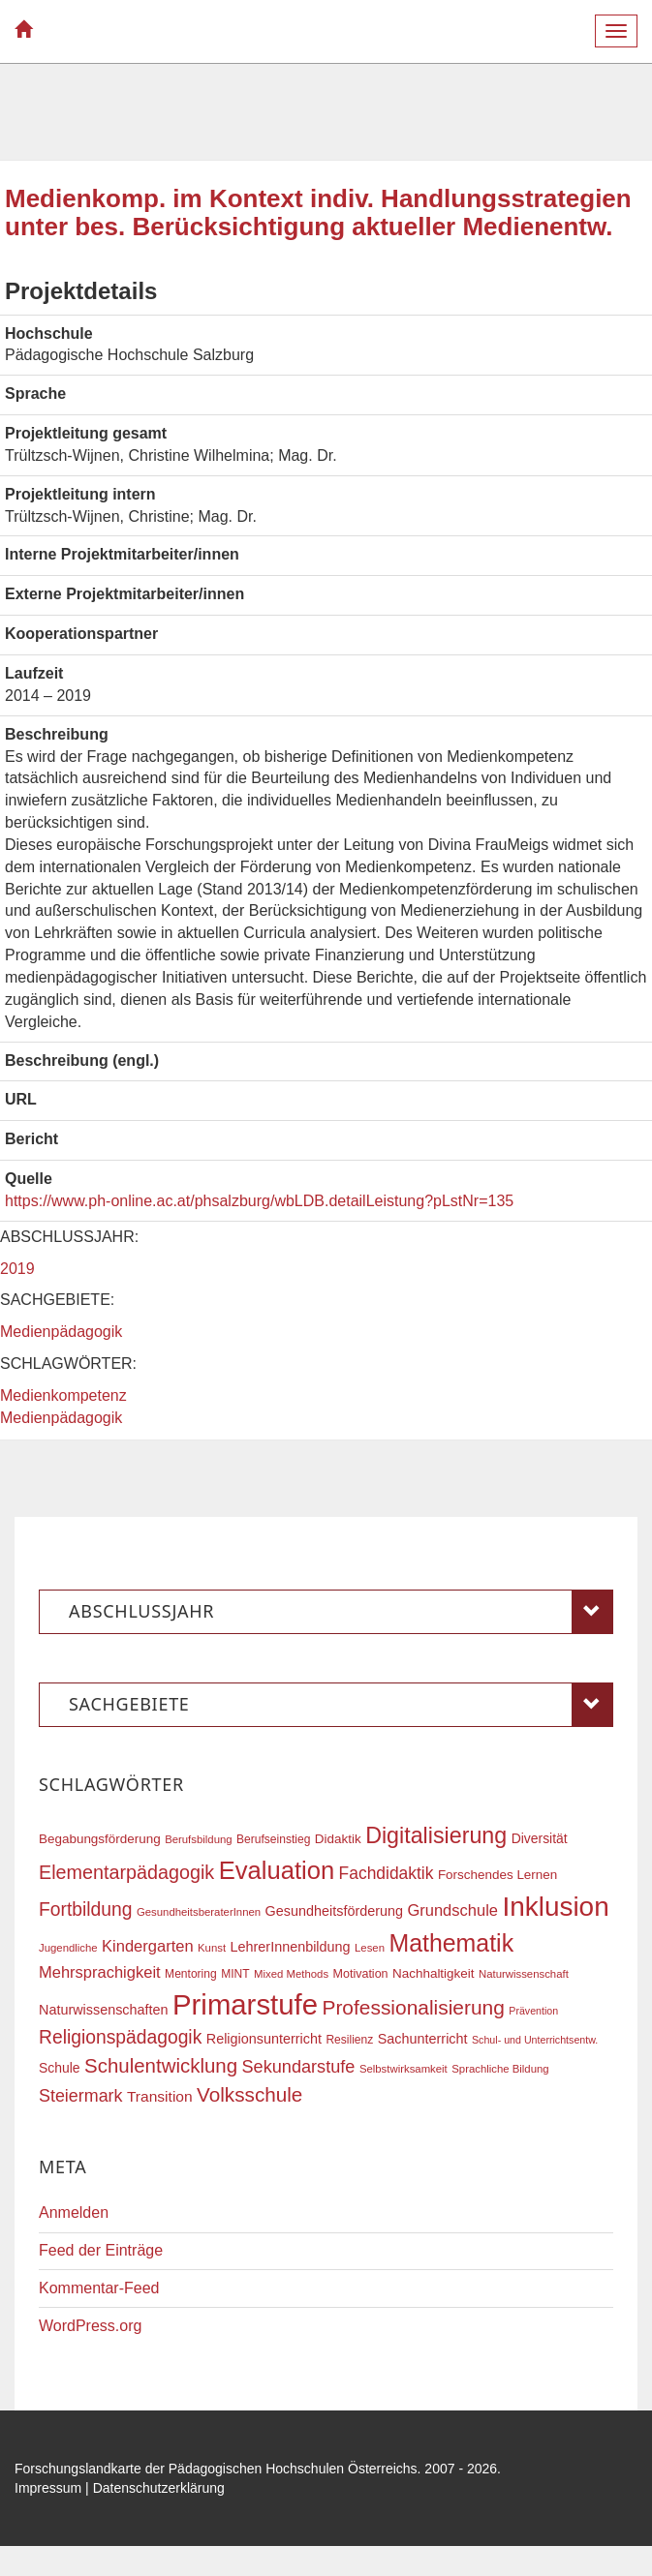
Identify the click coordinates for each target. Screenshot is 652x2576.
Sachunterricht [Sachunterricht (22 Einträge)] (423, 2038)
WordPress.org (90, 2326)
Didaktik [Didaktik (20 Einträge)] (338, 1839)
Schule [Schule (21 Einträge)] (59, 2068)
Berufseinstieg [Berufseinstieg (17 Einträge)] (273, 1839)
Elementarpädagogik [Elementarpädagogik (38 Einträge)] (126, 1872)
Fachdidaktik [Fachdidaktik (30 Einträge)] (386, 1873)
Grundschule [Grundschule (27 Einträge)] (452, 1910)
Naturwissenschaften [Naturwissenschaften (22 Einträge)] (104, 2009)
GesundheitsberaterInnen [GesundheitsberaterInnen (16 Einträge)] (199, 1912)
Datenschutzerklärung (159, 2488)
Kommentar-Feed (99, 2288)
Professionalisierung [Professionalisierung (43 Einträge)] (413, 2007)
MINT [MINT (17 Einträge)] (235, 1974)
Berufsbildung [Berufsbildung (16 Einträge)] (198, 1839)
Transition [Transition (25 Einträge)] (160, 2096)
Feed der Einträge (101, 2250)
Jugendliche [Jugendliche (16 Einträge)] (68, 1948)
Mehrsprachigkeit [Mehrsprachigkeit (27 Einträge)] (100, 1972)
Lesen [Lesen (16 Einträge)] (370, 1948)
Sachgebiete (341, 1704)
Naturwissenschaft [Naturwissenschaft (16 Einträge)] (524, 1974)
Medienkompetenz (63, 1395)
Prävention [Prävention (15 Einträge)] (533, 2010)
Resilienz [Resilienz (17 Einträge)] (349, 2039)
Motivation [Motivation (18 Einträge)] (360, 1974)
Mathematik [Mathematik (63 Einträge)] (450, 1942)
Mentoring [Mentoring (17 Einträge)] (191, 1974)
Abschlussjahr (341, 1612)
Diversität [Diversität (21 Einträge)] (540, 1838)
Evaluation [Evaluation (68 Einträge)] (277, 1870)
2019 (17, 1268)
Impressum (48, 2488)
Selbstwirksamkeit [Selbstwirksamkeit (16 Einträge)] (403, 2069)
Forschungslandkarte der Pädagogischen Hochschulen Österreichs (216, 2468)
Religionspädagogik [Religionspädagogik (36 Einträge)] (120, 2037)
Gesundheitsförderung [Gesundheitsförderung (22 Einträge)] (334, 1911)
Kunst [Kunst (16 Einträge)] (212, 1948)
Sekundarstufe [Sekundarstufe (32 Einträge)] (299, 2066)
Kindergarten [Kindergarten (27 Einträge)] (147, 1946)
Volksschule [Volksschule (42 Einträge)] (249, 2094)
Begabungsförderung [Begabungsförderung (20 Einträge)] (100, 1839)
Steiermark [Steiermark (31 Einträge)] (81, 2096)
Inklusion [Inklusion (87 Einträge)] (555, 1907)
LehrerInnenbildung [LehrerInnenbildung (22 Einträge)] (291, 1947)
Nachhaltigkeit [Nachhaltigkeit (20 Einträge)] (433, 1973)
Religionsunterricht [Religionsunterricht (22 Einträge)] (264, 2038)
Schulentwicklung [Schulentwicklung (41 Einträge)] (160, 2065)
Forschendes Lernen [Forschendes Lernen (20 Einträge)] (497, 1874)
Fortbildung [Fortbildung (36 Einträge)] (85, 1909)
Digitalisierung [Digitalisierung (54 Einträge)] (436, 1835)
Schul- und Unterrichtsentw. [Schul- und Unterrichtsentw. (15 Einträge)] (535, 2040)
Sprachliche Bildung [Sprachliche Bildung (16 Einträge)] (499, 2069)
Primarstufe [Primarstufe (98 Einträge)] (245, 2004)
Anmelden (74, 2212)
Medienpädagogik (61, 1331)
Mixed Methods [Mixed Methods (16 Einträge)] (291, 1974)
